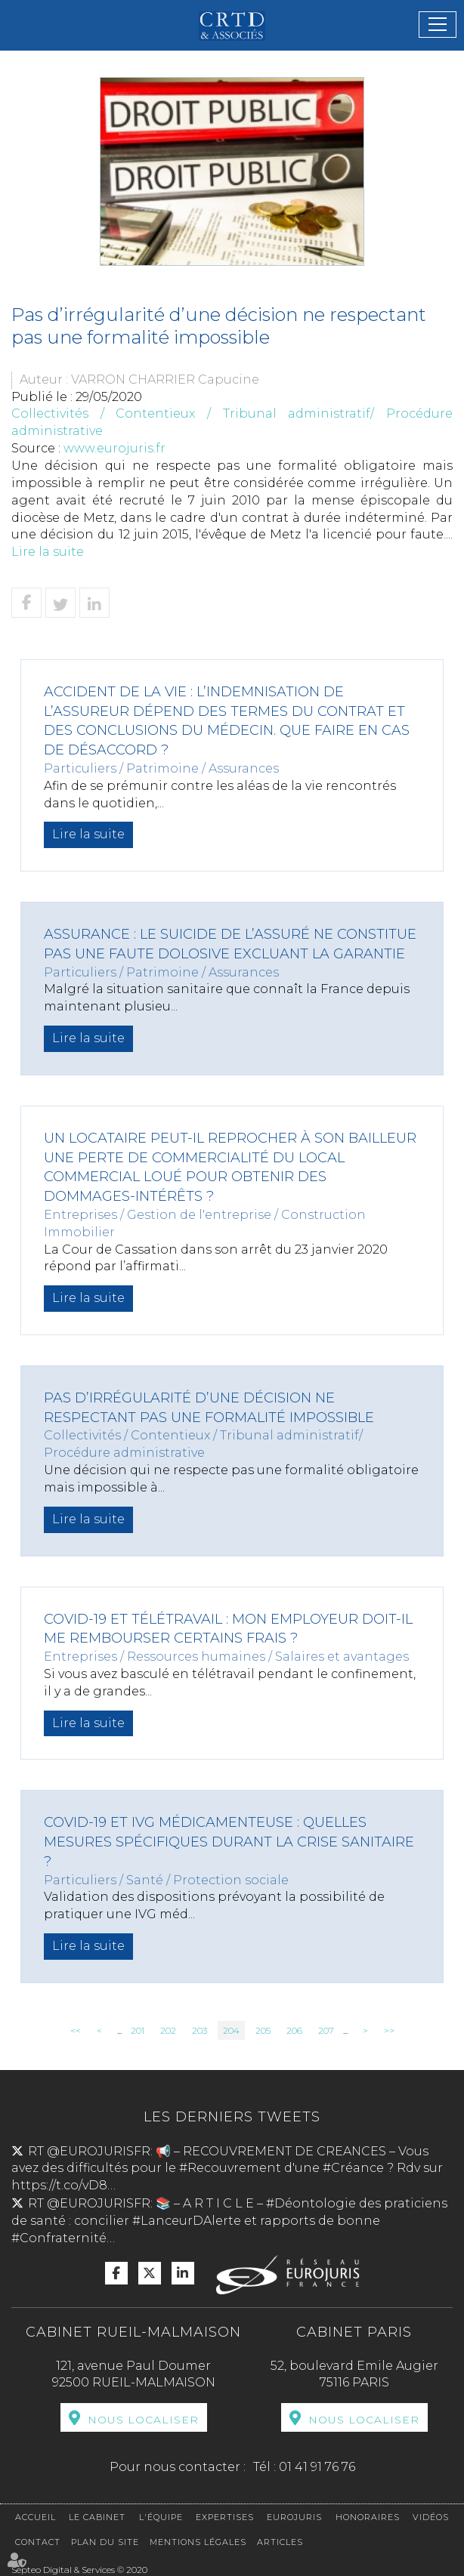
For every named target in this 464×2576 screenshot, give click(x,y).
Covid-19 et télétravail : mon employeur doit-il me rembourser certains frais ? (228, 1629)
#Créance (353, 2168)
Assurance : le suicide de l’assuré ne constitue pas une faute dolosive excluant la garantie (230, 944)
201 (137, 2030)
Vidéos (431, 2517)
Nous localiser (143, 2419)
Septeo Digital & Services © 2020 (79, 2569)
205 (263, 2030)
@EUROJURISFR (98, 2151)
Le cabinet (97, 2517)
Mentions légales (198, 2542)
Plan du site (105, 2542)
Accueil (35, 2517)
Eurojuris (294, 2517)
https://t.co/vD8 (59, 2185)
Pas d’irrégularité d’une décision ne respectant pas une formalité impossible (209, 1408)
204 (231, 2030)
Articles (280, 2542)
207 (326, 2030)
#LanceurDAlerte (186, 2221)
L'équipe (161, 2517)
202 (168, 2030)
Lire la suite (47, 552)
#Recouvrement (230, 2168)
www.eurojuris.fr (114, 448)
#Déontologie (311, 2203)
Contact (37, 2542)
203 (199, 2030)
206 (294, 2030)
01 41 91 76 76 (317, 2467)
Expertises (225, 2517)
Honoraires (368, 2517)
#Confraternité (59, 2238)
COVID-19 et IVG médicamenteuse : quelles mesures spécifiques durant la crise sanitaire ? (229, 1841)
